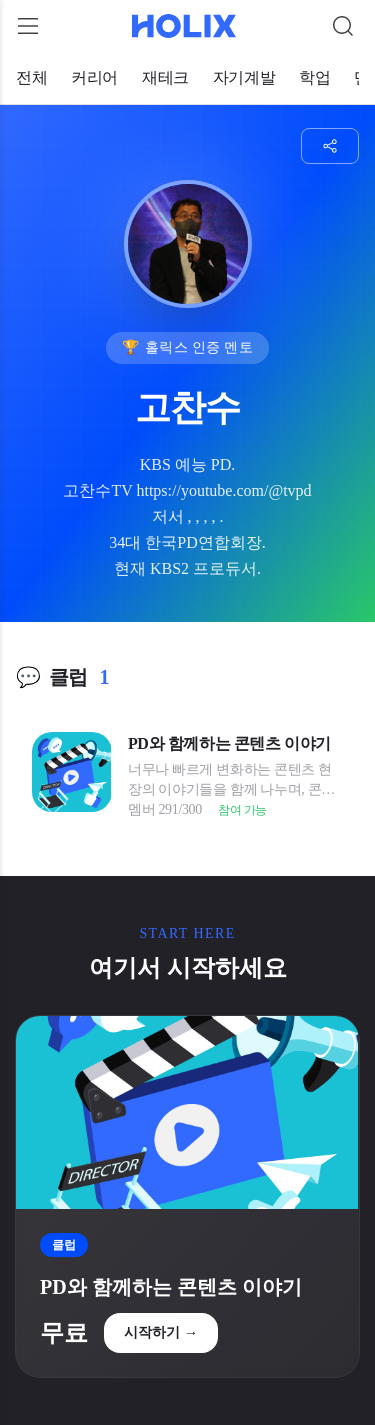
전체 (31, 77)
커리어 (94, 77)
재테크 (165, 77)
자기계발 (244, 77)
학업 (314, 77)
